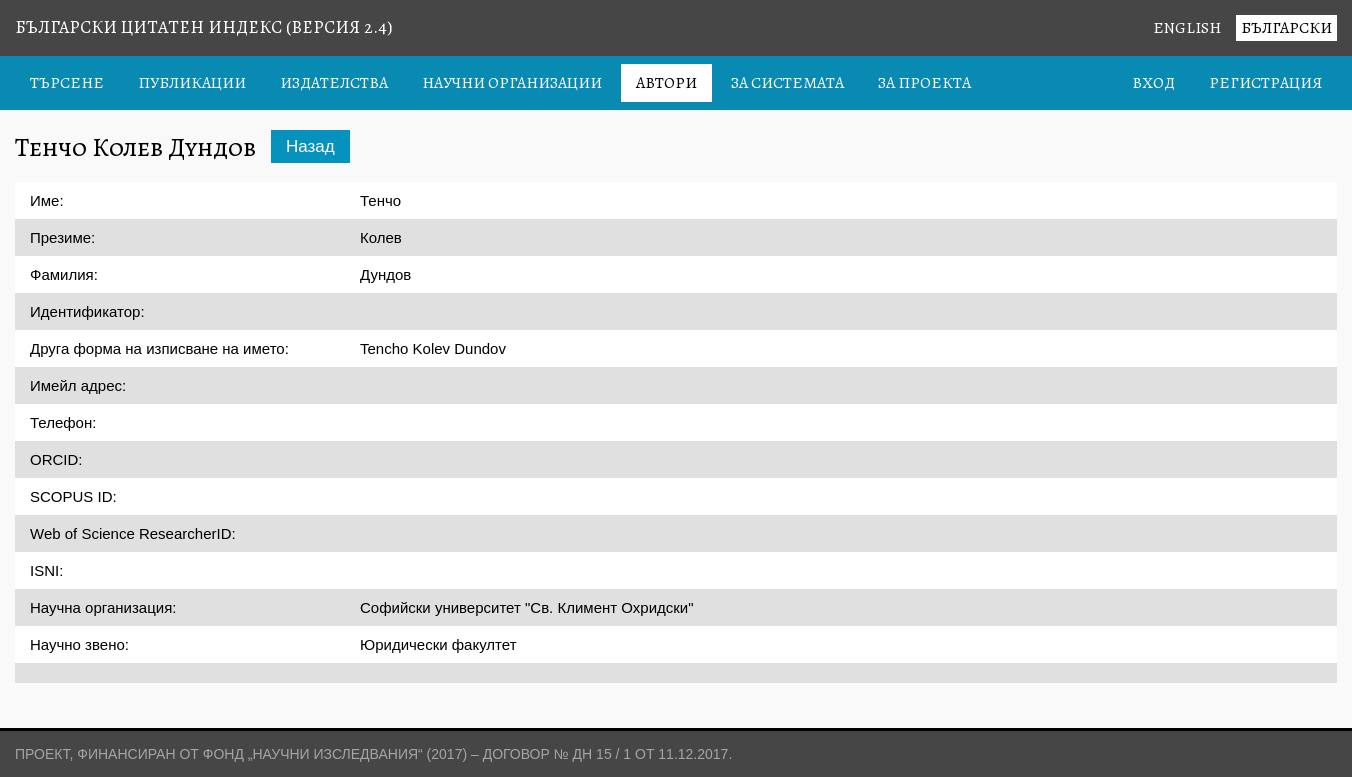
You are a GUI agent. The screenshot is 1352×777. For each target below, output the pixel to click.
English (1187, 28)
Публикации (192, 83)
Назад (310, 146)
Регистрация (1265, 83)
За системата (787, 83)
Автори (666, 83)
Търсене (67, 83)
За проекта (924, 83)
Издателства (334, 83)
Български (1286, 28)
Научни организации (512, 83)
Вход (1153, 83)
